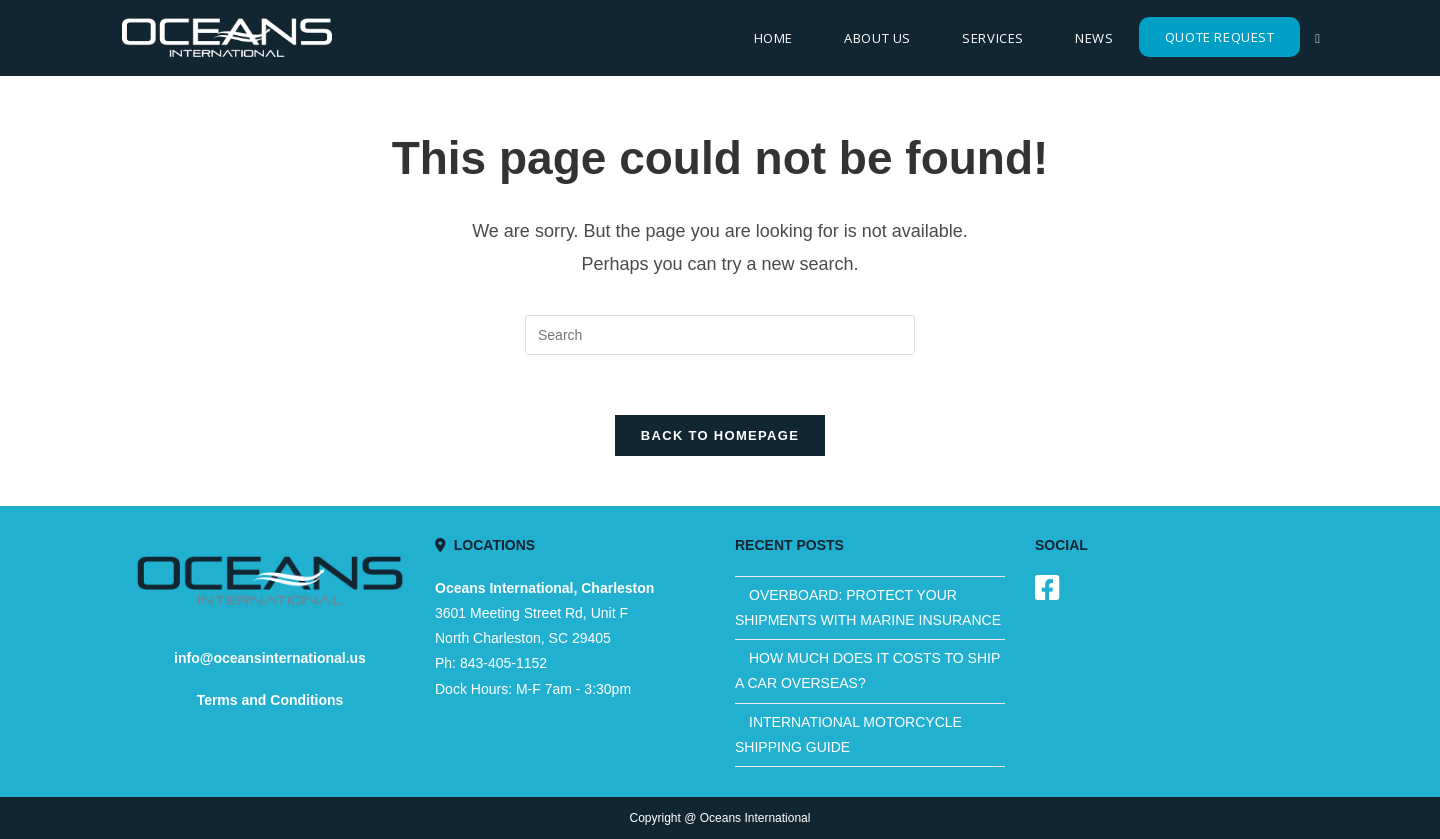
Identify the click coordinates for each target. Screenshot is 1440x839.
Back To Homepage (720, 435)
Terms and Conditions (270, 700)
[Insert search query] (720, 335)
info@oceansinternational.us (270, 658)
